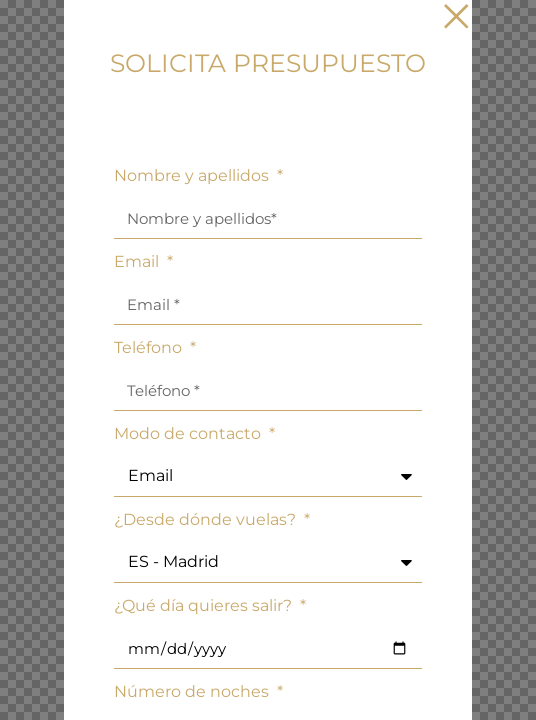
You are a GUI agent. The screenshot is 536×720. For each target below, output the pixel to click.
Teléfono (150, 348)
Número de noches (193, 692)
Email (138, 262)
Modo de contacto (189, 434)
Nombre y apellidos (193, 176)
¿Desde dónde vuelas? (207, 520)
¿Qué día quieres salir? (205, 606)
